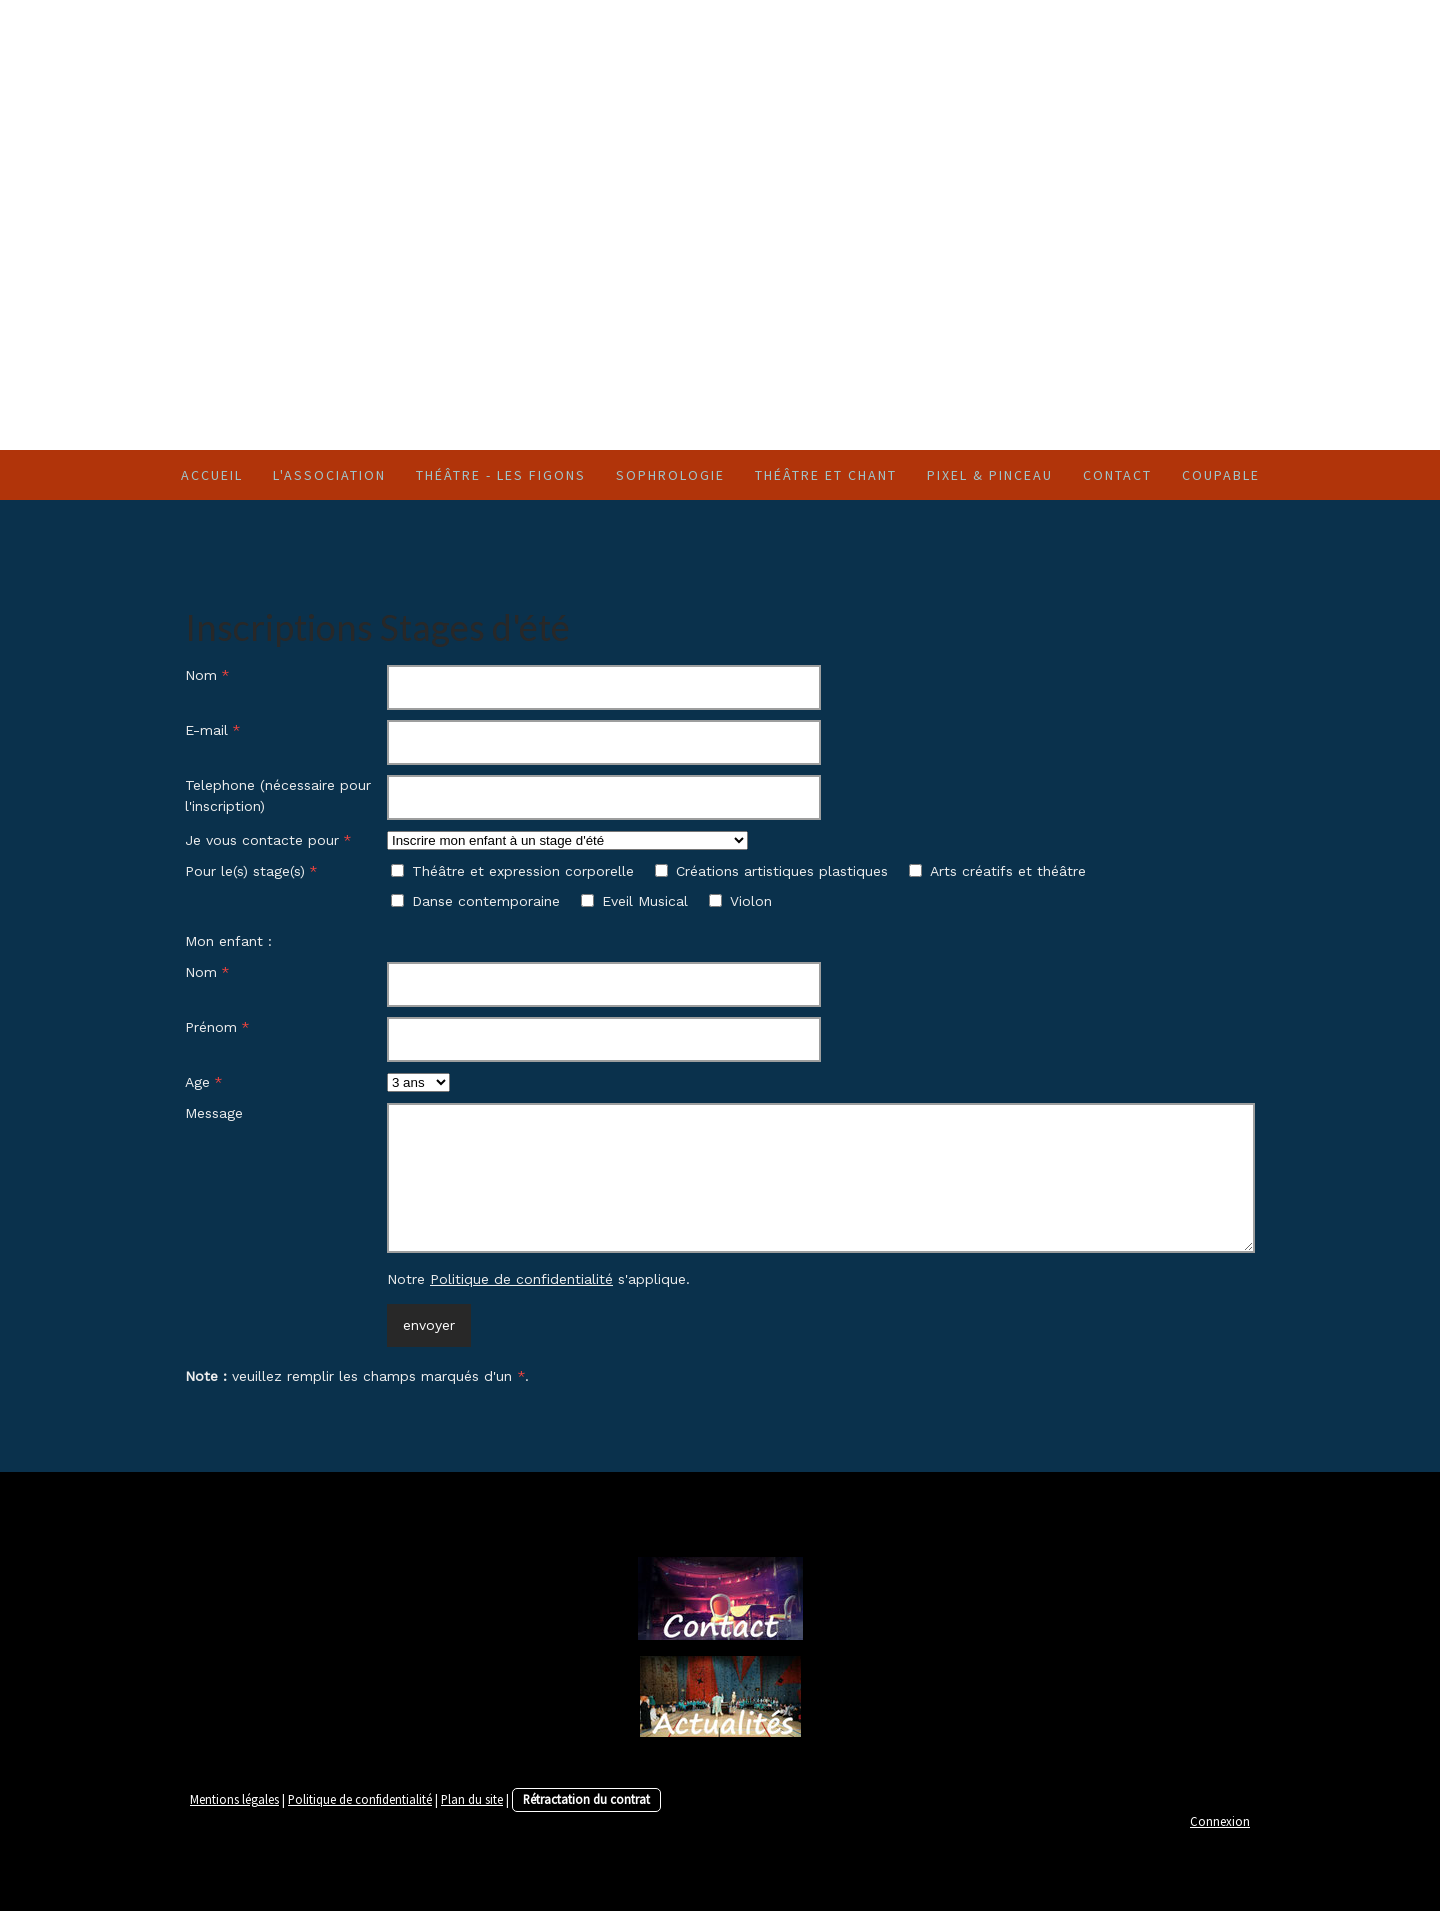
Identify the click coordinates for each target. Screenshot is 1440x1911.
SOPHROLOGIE (670, 475)
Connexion (1220, 1821)
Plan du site (472, 1799)
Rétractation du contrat (586, 1799)
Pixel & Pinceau (990, 475)
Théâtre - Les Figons (501, 475)
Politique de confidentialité (521, 1279)
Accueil (212, 475)
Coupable (1221, 475)
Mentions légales (234, 1799)
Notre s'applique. (538, 1279)
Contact (1117, 475)
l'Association (329, 475)
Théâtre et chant (826, 475)
